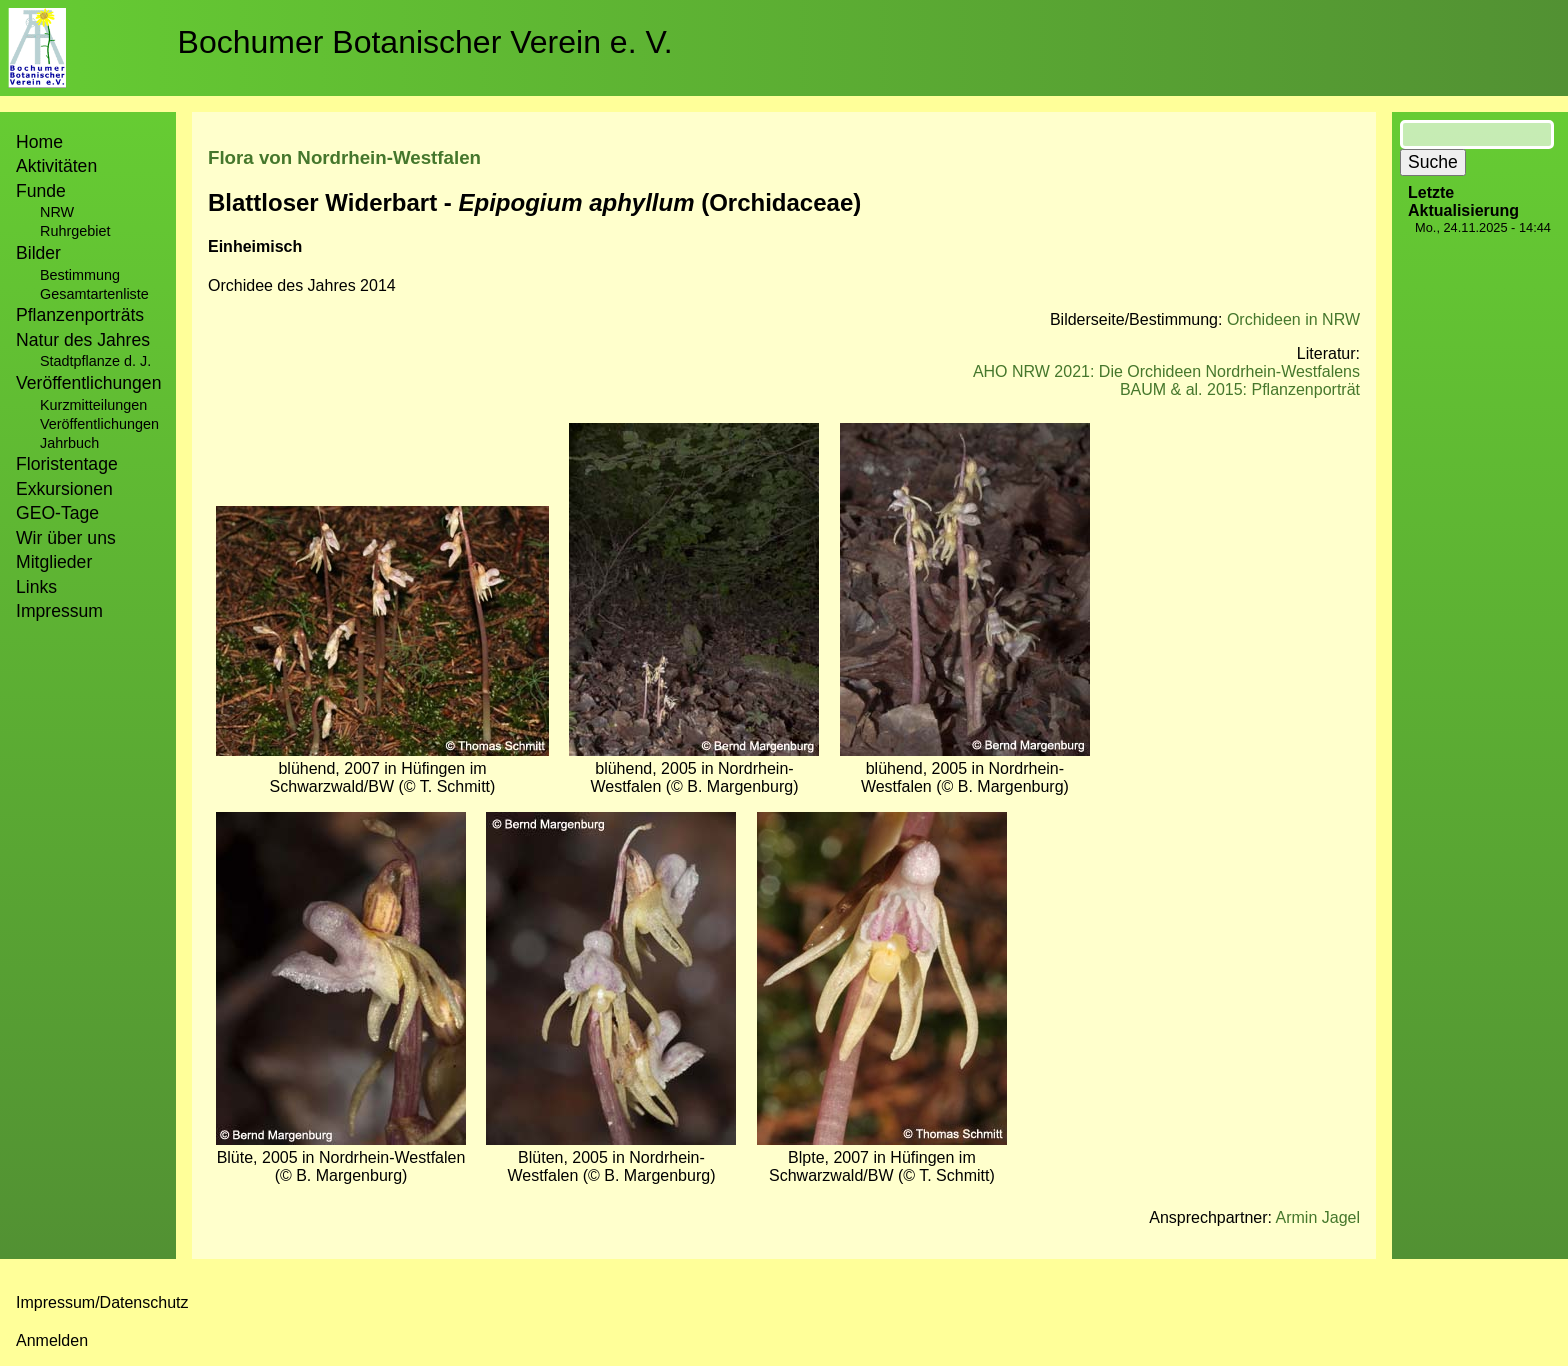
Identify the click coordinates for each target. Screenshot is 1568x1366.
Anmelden (52, 1340)
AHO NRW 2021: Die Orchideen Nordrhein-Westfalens (1166, 371)
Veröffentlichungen (99, 424)
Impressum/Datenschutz (102, 1302)
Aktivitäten (56, 166)
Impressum (59, 611)
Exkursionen (64, 489)
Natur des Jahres (83, 340)
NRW (57, 212)
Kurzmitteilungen (93, 405)
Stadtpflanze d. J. (95, 361)
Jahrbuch (69, 443)
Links (36, 587)
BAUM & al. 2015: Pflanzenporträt (1240, 389)
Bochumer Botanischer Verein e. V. (425, 42)
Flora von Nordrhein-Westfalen (344, 157)
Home (39, 142)
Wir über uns (66, 538)
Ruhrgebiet (75, 231)
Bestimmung (80, 275)
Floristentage (67, 464)
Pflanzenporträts (80, 315)
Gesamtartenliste (94, 294)
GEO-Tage (57, 513)
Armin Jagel (1318, 1217)
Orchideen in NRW (1293, 319)
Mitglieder (54, 562)
